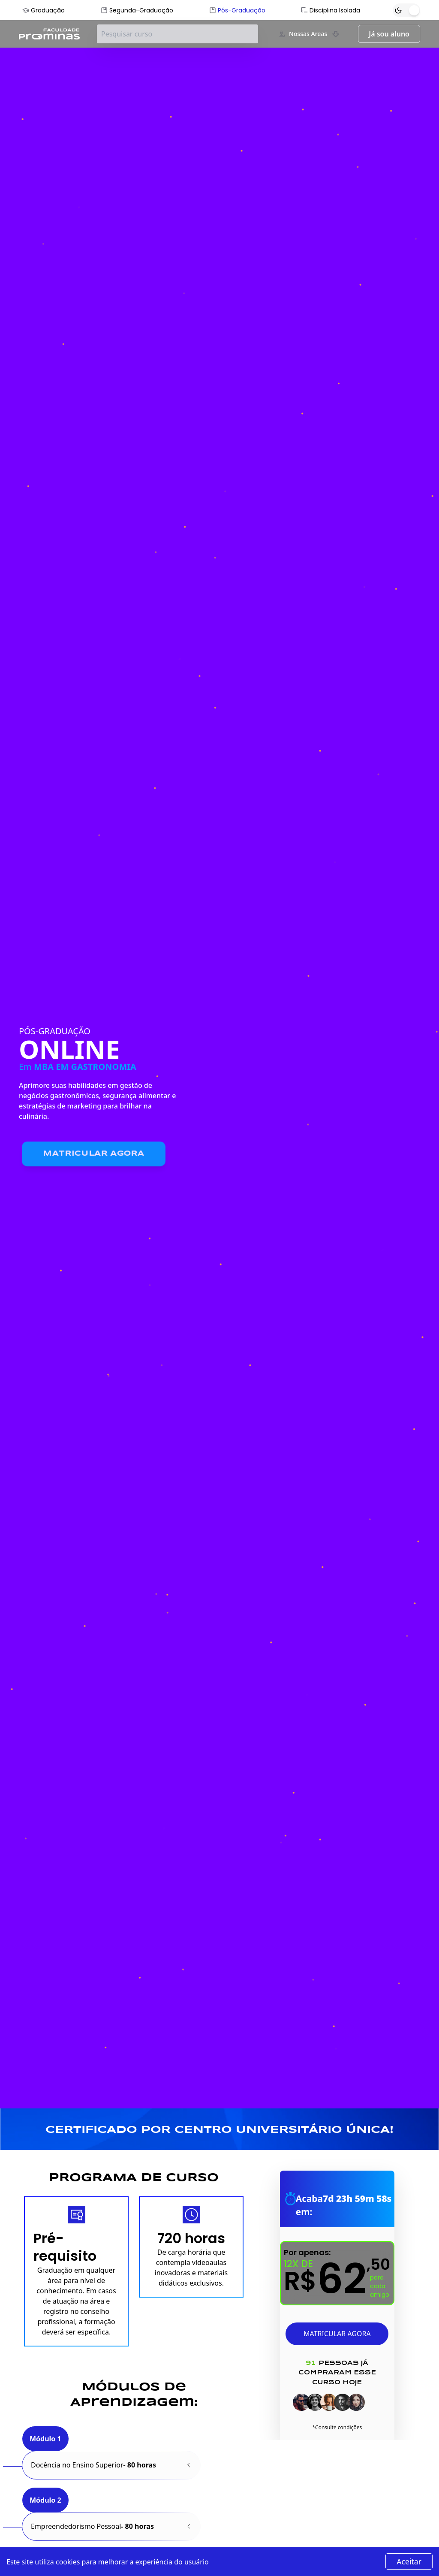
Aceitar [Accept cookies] (409, 2561)
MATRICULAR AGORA (337, 2333)
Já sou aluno (389, 34)
